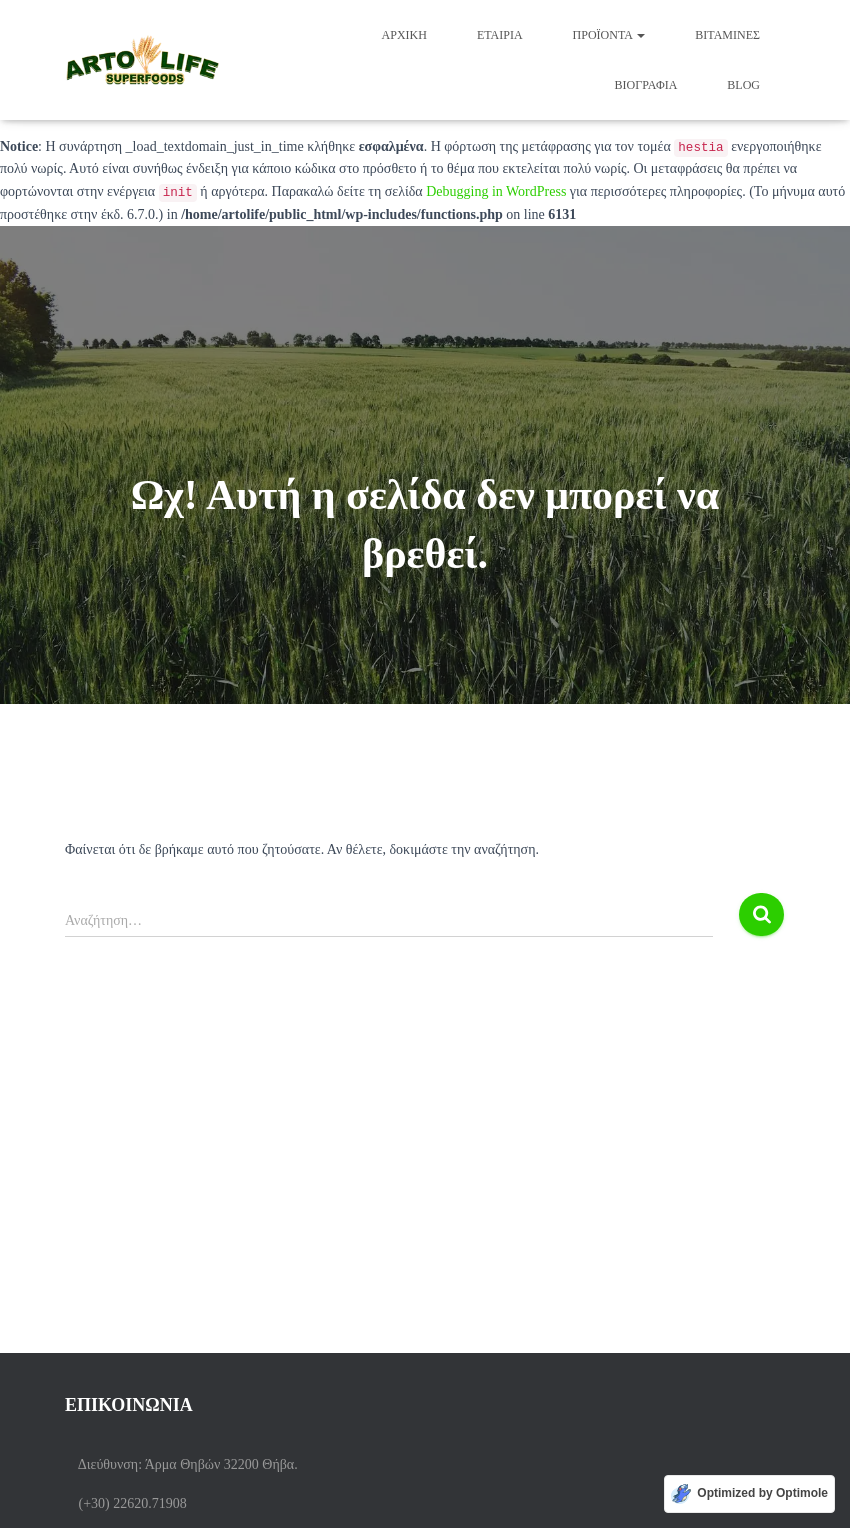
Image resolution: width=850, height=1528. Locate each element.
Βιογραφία (646, 85)
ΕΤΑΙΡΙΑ (500, 35)
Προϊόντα (609, 35)
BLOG (743, 85)
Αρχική (404, 35)
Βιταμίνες (727, 35)
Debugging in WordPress (496, 191)
